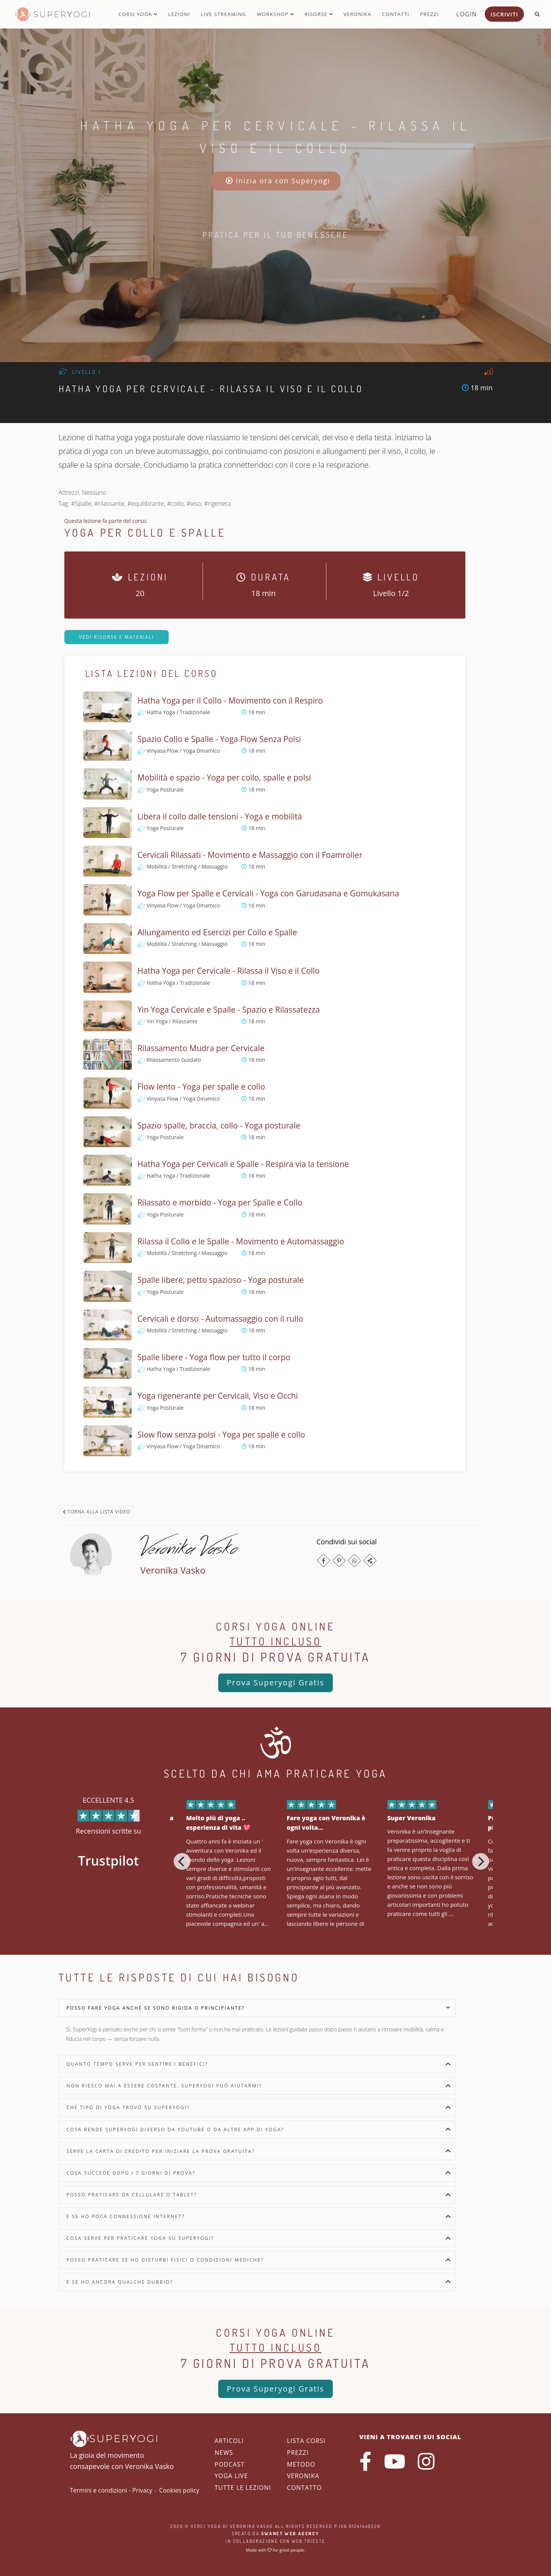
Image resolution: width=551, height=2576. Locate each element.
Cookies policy (179, 2490)
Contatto (304, 2487)
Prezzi (429, 14)
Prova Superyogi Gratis (275, 1682)
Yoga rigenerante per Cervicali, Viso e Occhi (217, 1395)
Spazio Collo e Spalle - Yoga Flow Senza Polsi (219, 739)
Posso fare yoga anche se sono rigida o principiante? (156, 2008)
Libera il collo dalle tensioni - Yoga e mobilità (219, 816)
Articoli (229, 2441)
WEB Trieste (308, 2541)
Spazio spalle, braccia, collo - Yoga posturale (218, 1125)
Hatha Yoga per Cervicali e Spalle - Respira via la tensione (243, 1164)
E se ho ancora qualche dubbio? (120, 2282)
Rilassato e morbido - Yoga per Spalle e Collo (220, 1202)
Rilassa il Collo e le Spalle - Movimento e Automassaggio (240, 1241)
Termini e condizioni (98, 2490)
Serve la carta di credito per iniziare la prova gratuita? (161, 2151)
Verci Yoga (206, 2526)
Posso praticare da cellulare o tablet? (132, 2194)
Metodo (301, 2464)
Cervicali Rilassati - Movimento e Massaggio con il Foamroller (250, 855)
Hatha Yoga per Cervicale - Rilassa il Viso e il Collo (228, 970)
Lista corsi (306, 2441)
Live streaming (223, 14)
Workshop (275, 14)
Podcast (229, 2464)
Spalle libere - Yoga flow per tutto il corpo (214, 1357)
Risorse (319, 14)
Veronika (357, 14)
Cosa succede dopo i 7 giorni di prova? (131, 2173)
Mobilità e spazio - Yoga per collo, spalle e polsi (224, 777)
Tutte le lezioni (243, 2487)
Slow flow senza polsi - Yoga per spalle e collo (221, 1434)
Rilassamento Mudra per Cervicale (201, 1048)
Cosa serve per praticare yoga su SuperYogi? (140, 2238)
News (224, 2452)
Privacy (142, 2490)
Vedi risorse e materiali (116, 637)
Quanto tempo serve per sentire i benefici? (137, 2064)
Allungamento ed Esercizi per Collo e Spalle (217, 932)
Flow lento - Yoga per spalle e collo (201, 1086)
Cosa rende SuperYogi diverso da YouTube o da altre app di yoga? (175, 2129)
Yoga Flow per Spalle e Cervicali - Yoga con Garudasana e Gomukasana (268, 893)
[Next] (480, 1861)
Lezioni (179, 14)
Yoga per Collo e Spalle (145, 532)
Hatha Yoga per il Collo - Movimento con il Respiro (230, 700)
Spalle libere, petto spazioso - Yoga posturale (220, 1279)
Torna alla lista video (97, 1511)
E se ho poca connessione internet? (126, 2216)
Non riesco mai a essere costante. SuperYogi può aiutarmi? (164, 2085)
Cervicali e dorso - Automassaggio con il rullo (220, 1318)
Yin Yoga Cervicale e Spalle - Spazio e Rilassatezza (228, 1009)
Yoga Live (231, 2476)
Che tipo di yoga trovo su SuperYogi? (128, 2107)
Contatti (395, 14)
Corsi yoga (138, 14)
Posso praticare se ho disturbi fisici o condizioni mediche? (165, 2260)
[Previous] (182, 1861)
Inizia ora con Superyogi (278, 180)
